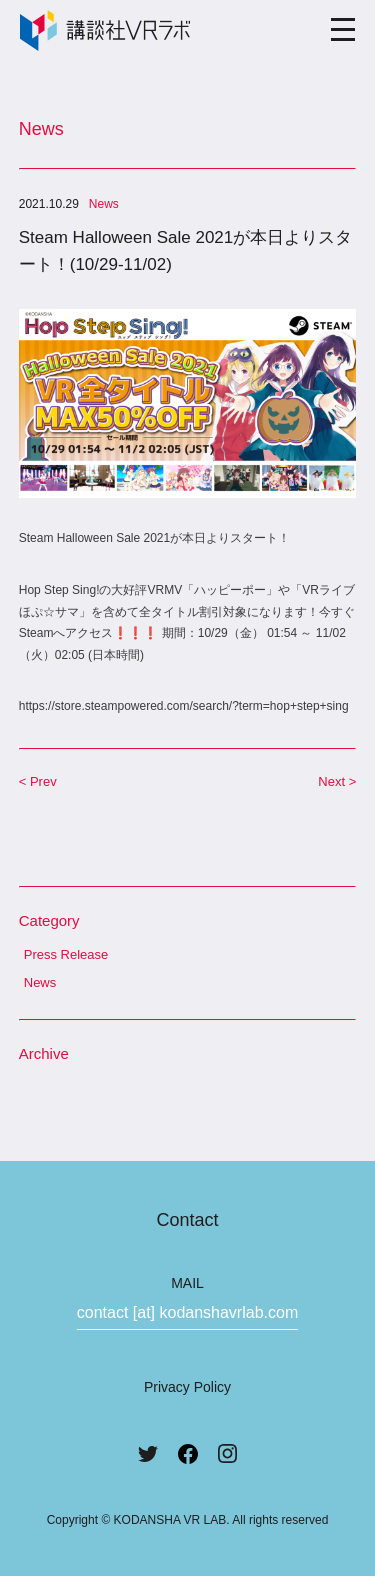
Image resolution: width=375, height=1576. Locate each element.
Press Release (66, 954)
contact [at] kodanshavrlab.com (187, 1312)
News (40, 982)
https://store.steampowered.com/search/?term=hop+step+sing (184, 706)
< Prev (38, 781)
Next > (337, 781)
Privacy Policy (187, 1387)
